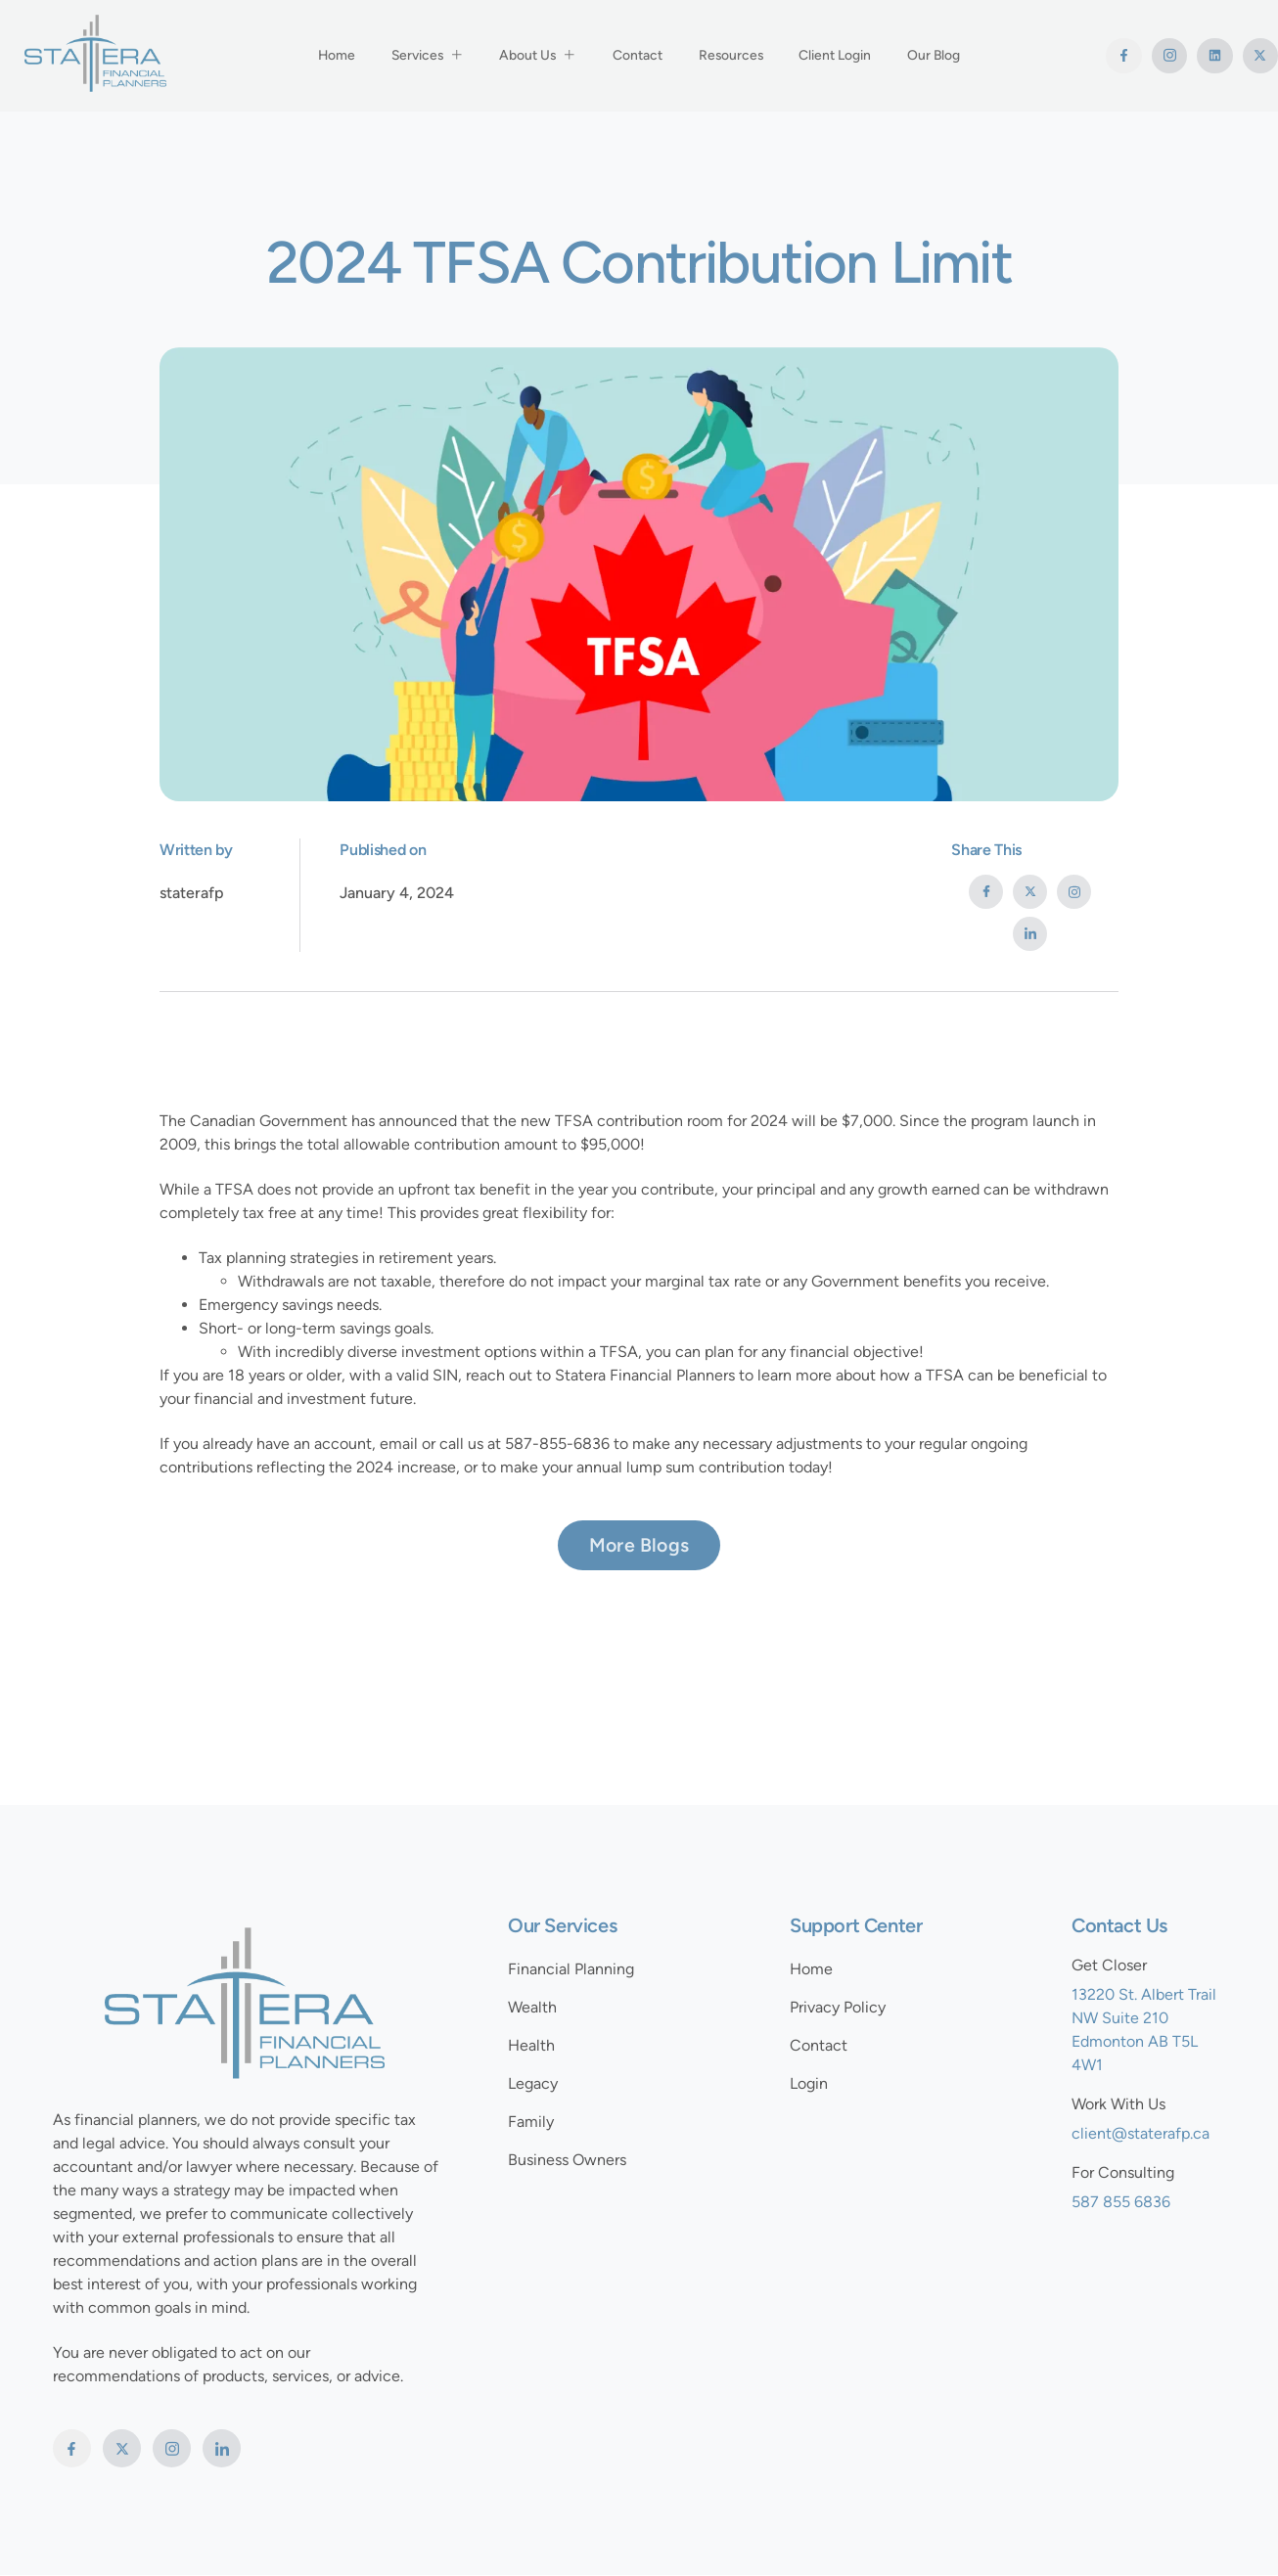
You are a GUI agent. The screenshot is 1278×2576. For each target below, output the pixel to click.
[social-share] (986, 892)
